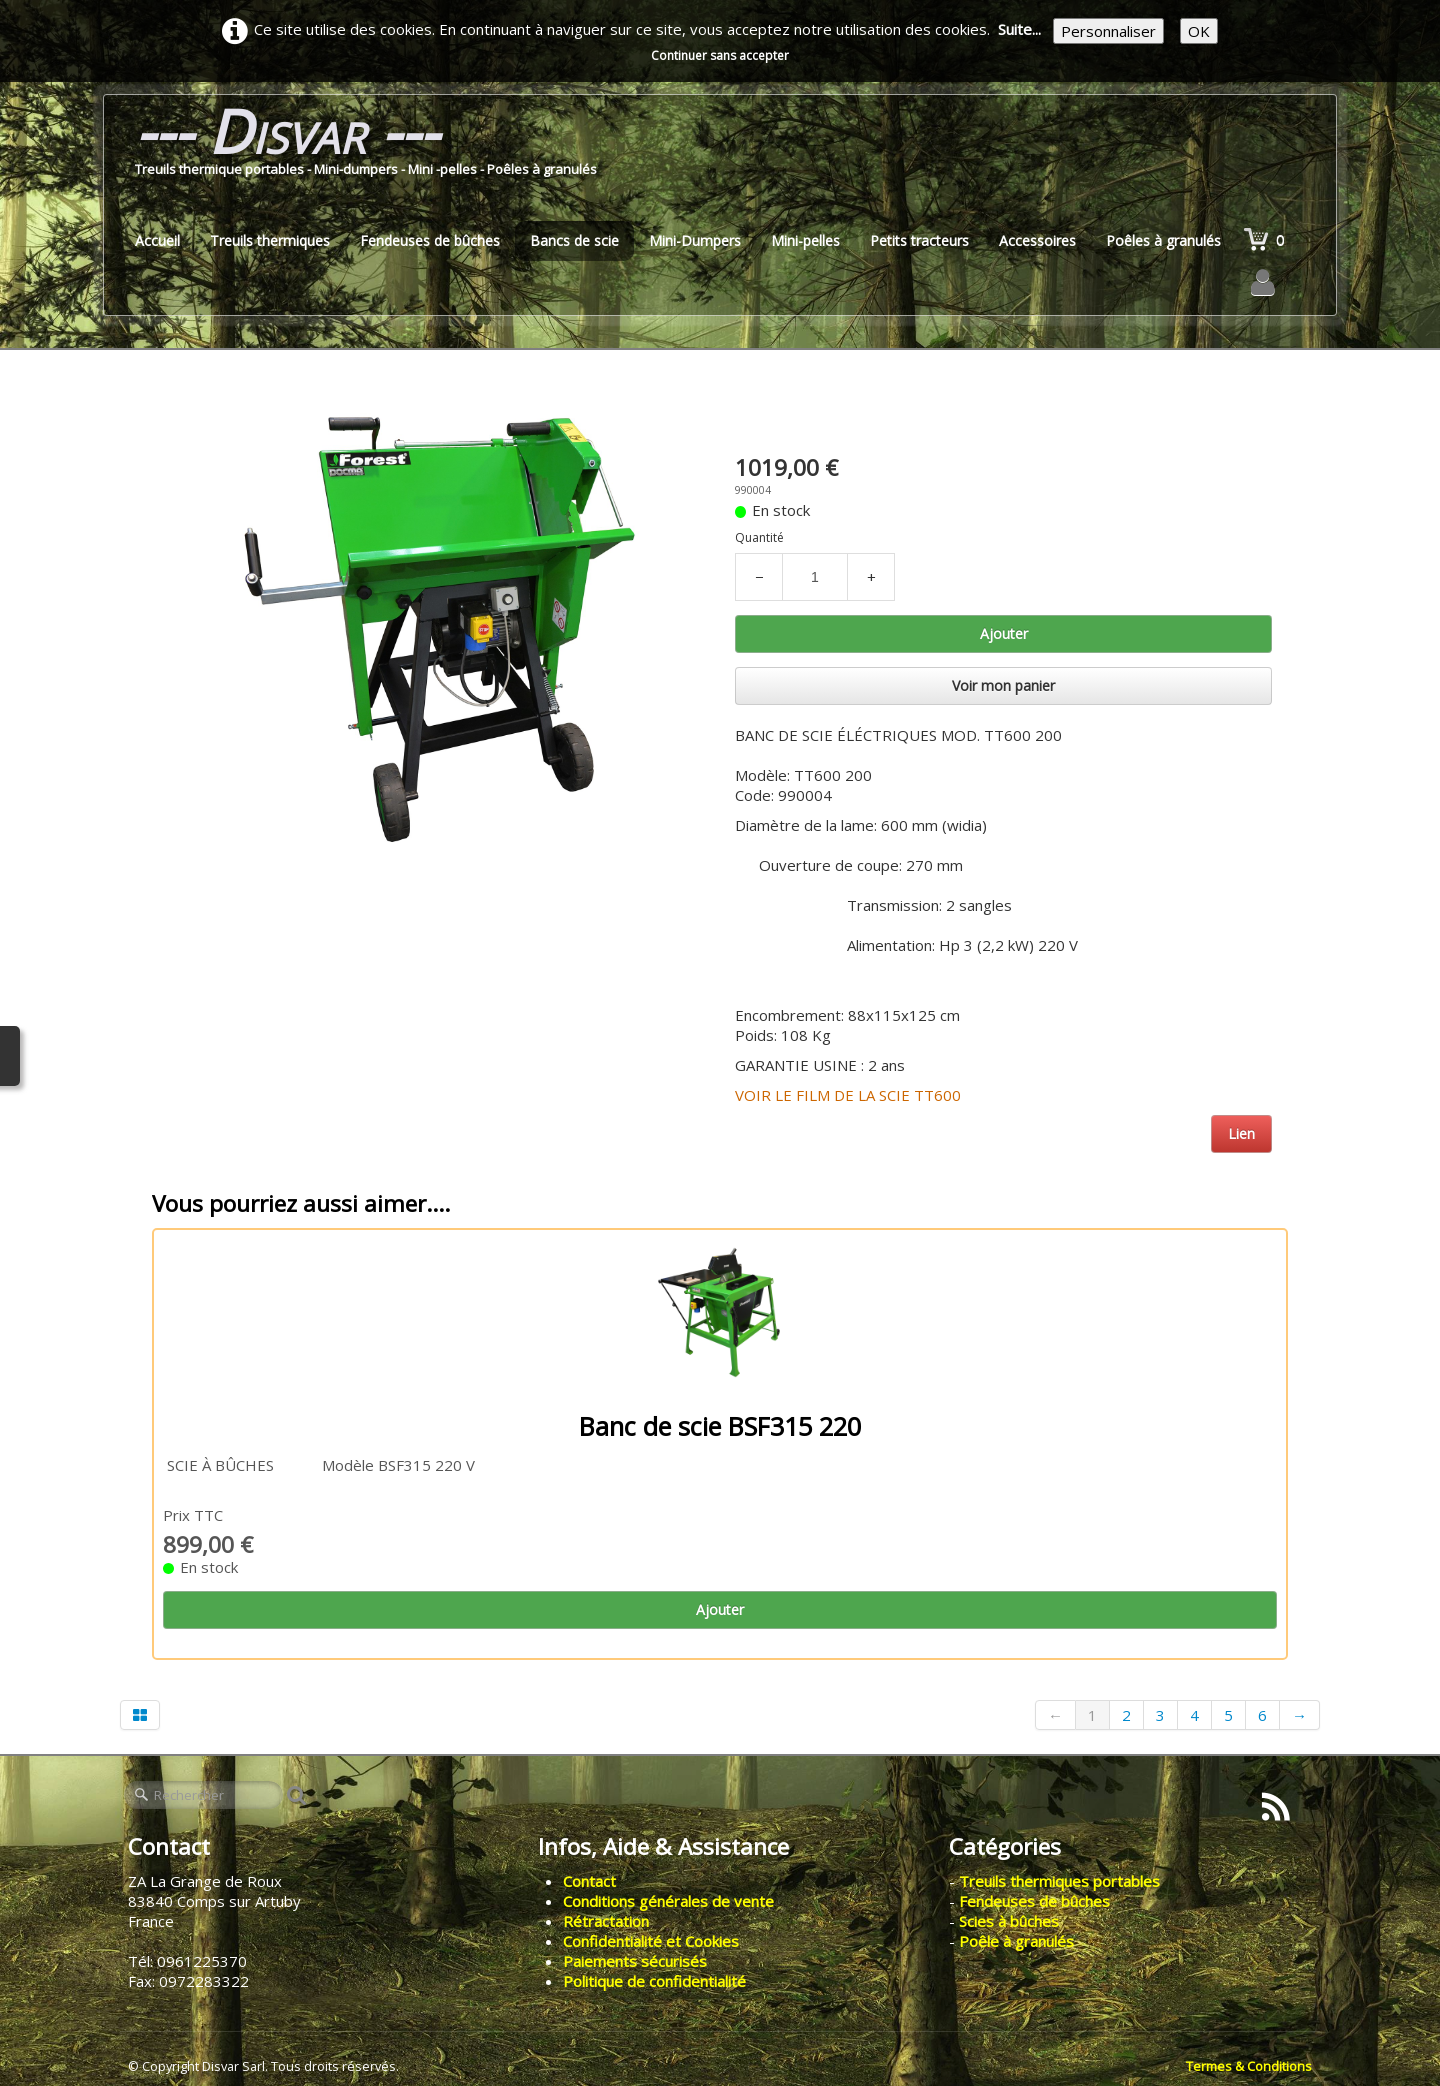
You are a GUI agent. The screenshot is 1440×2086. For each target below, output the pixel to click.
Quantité (759, 537)
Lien (1241, 1133)
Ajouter (1004, 633)
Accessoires (1037, 240)
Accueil (157, 240)
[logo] (366, 146)
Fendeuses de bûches (430, 240)
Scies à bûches (1009, 1921)
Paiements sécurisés (635, 1961)
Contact (589, 1881)
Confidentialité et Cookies (651, 1941)
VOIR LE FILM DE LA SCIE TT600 (848, 1095)
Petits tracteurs (919, 240)
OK (1199, 31)
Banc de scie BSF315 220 (720, 1426)
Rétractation (606, 1921)
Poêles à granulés (1163, 240)
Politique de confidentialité (654, 1981)
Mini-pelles (805, 240)
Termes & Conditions (1249, 2066)
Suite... (1019, 29)
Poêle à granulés (1016, 1941)
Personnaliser (1108, 31)
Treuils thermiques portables (1059, 1881)
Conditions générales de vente (668, 1901)
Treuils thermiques (270, 240)
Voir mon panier (1003, 685)
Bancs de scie (574, 240)
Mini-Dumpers (695, 240)
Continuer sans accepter (720, 55)
